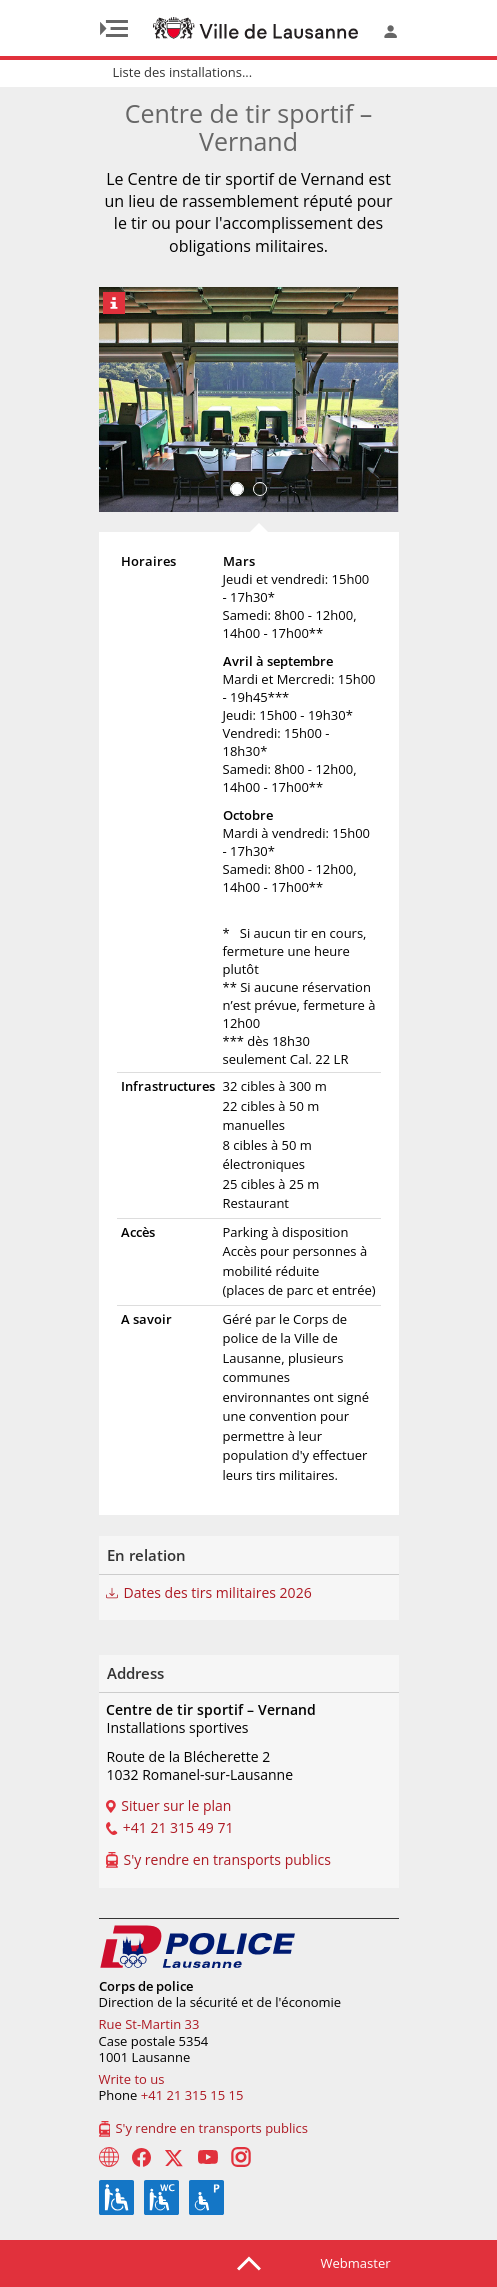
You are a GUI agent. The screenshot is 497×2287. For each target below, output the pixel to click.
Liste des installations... (183, 72)
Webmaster (356, 2263)
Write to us (132, 2079)
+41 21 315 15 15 (192, 2095)
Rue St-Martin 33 (149, 2024)
